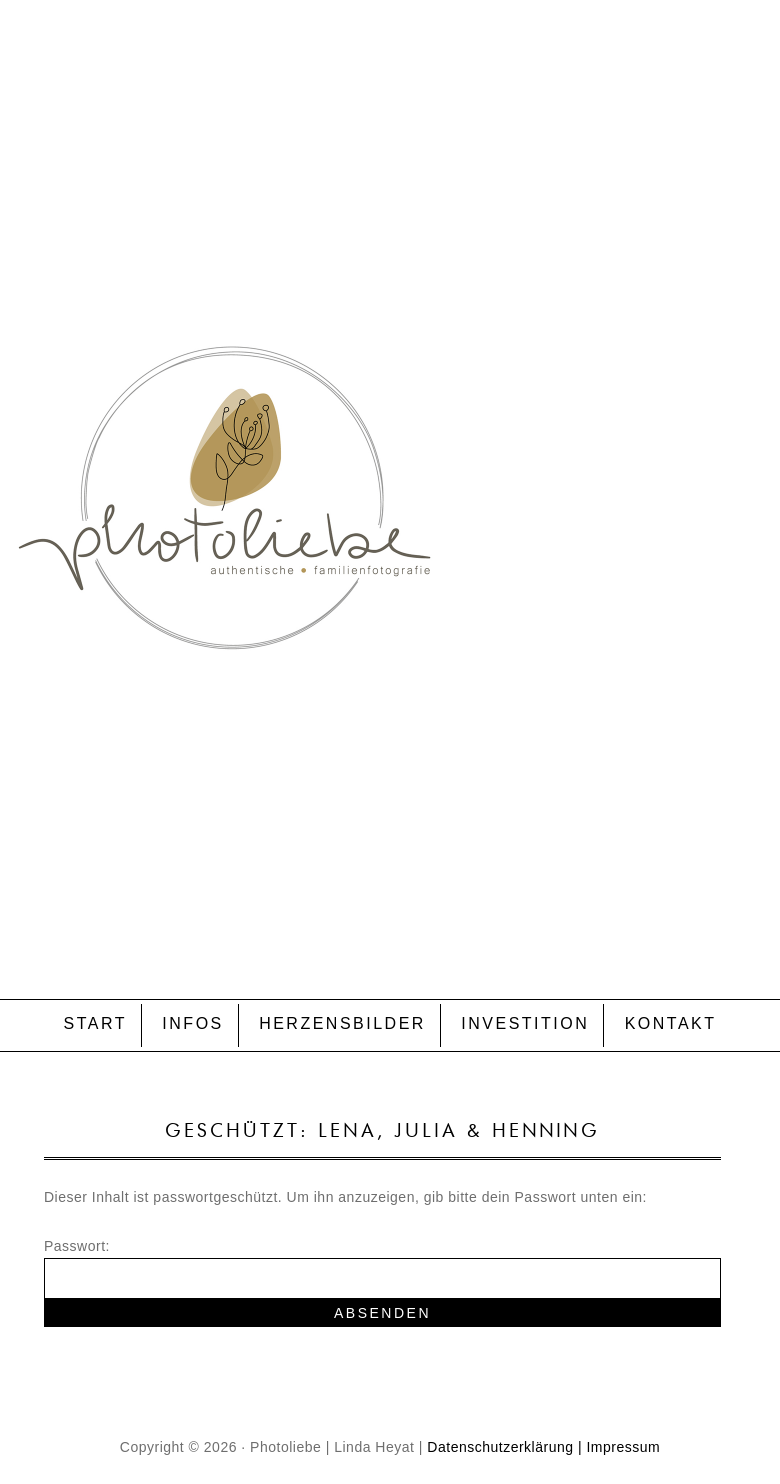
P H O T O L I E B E (390, 456)
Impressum (623, 1447)
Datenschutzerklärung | (504, 1447)
